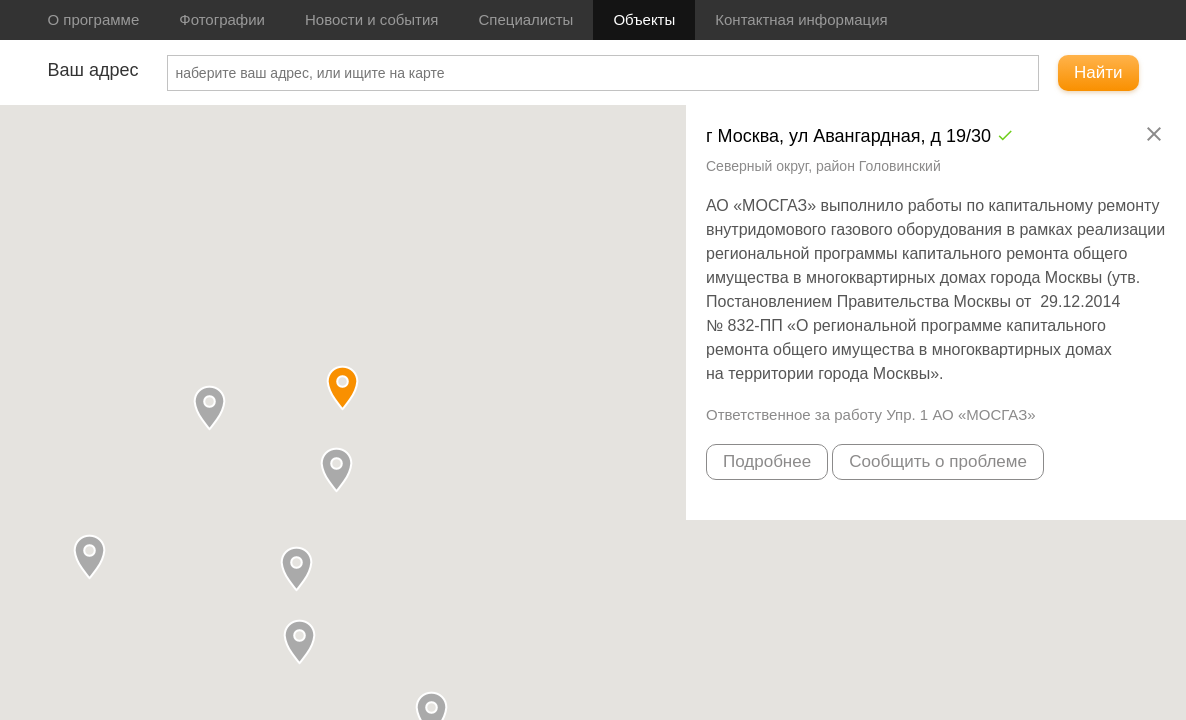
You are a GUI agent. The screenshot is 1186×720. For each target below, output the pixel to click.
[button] (336, 469)
